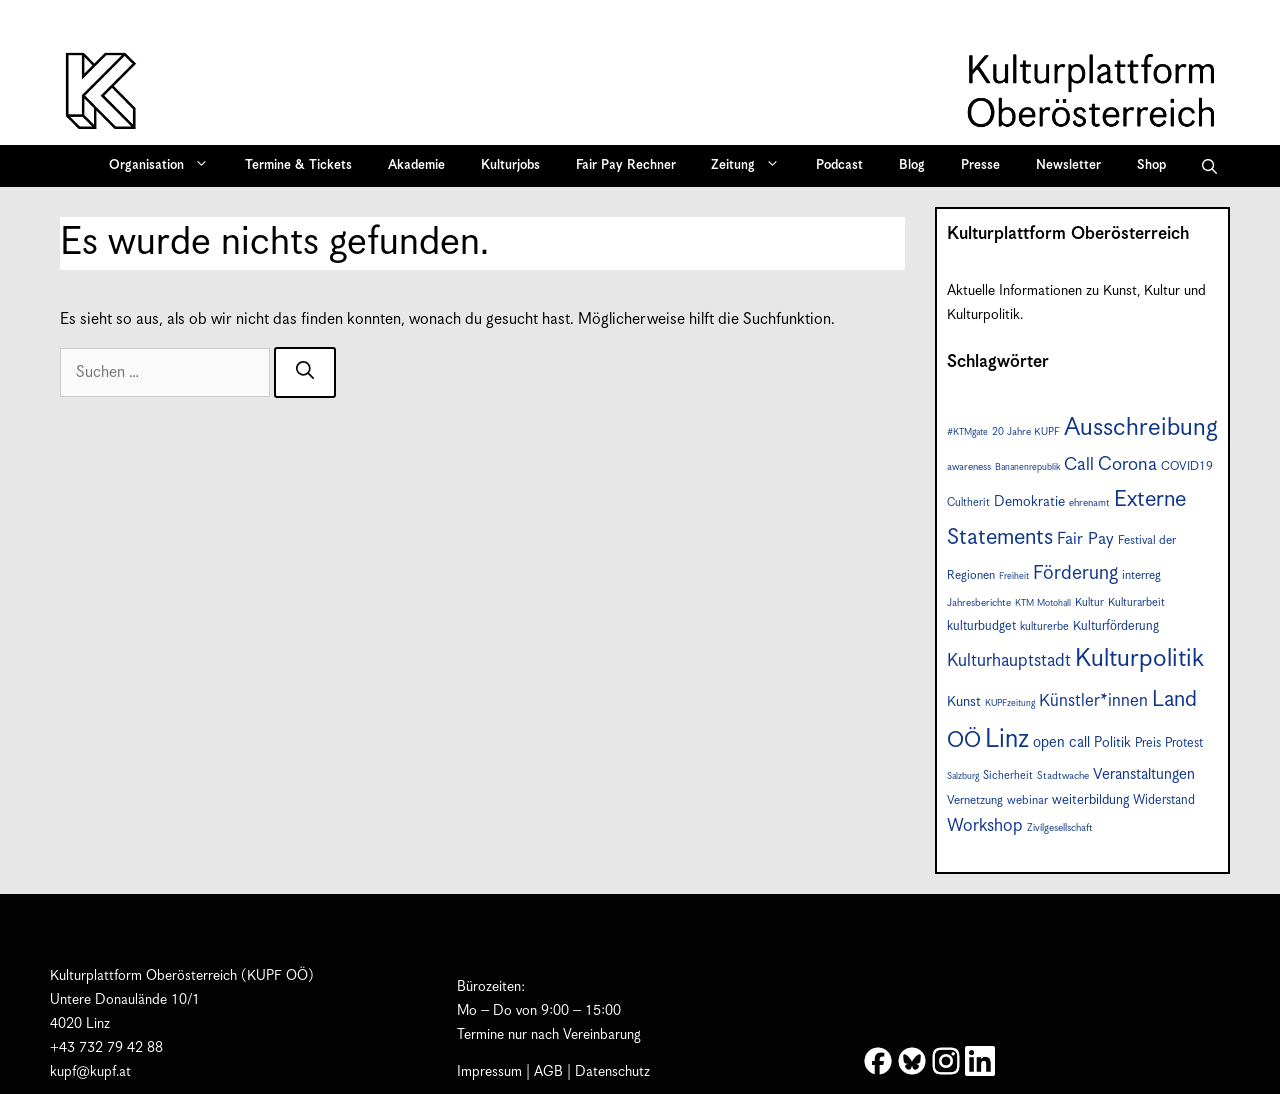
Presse (980, 165)
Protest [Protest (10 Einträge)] (1184, 743)
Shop (1151, 165)
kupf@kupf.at (90, 1072)
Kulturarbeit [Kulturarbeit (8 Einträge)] (1136, 602)
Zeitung (752, 166)
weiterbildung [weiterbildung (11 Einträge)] (1090, 800)
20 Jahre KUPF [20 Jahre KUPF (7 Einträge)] (1026, 432)
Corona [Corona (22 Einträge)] (1127, 464)
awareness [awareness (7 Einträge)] (969, 467)
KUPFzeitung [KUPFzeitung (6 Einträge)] (1010, 703)
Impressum (489, 1072)
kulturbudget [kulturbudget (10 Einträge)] (981, 626)
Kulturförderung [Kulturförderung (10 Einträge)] (1116, 626)
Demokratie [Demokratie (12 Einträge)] (1029, 502)
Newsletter (1068, 165)
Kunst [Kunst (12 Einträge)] (964, 702)
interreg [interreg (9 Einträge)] (1141, 575)
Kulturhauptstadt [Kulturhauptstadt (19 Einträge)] (1009, 661)
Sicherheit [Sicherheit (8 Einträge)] (1008, 775)
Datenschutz (612, 1072)
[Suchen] (305, 372)
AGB (548, 1072)
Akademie (416, 165)
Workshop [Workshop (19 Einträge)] (985, 826)
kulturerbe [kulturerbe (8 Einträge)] (1044, 626)
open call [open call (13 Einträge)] (1061, 742)
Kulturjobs (510, 165)
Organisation (165, 166)
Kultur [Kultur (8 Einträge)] (1089, 602)
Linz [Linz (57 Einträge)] (1007, 739)
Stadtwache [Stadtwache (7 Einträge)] (1063, 776)
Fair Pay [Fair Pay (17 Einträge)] (1085, 539)
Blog (912, 165)
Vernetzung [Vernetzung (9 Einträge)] (975, 800)
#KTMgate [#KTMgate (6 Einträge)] (967, 432)
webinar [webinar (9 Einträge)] (1027, 800)
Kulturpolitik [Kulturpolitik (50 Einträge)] (1139, 659)
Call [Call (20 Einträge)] (1079, 465)
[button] (1209, 166)
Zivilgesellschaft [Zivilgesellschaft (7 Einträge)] (1060, 828)
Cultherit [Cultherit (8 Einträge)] (968, 502)
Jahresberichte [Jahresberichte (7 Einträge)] (979, 603)
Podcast (839, 165)
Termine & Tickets (298, 165)
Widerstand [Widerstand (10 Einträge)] (1164, 800)
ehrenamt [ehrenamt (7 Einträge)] (1089, 503)
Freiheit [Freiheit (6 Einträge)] (1014, 576)
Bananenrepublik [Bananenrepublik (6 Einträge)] (1027, 467)
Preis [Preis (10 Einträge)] (1148, 743)
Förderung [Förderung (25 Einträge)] (1075, 573)
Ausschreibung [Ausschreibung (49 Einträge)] (1141, 428)
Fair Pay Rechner (626, 165)
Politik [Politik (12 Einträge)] (1112, 743)
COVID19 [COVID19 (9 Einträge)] (1187, 466)
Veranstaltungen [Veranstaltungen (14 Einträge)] (1144, 774)
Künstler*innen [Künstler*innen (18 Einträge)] (1093, 701)
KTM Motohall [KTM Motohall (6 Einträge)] (1043, 603)
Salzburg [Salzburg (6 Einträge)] (963, 776)
